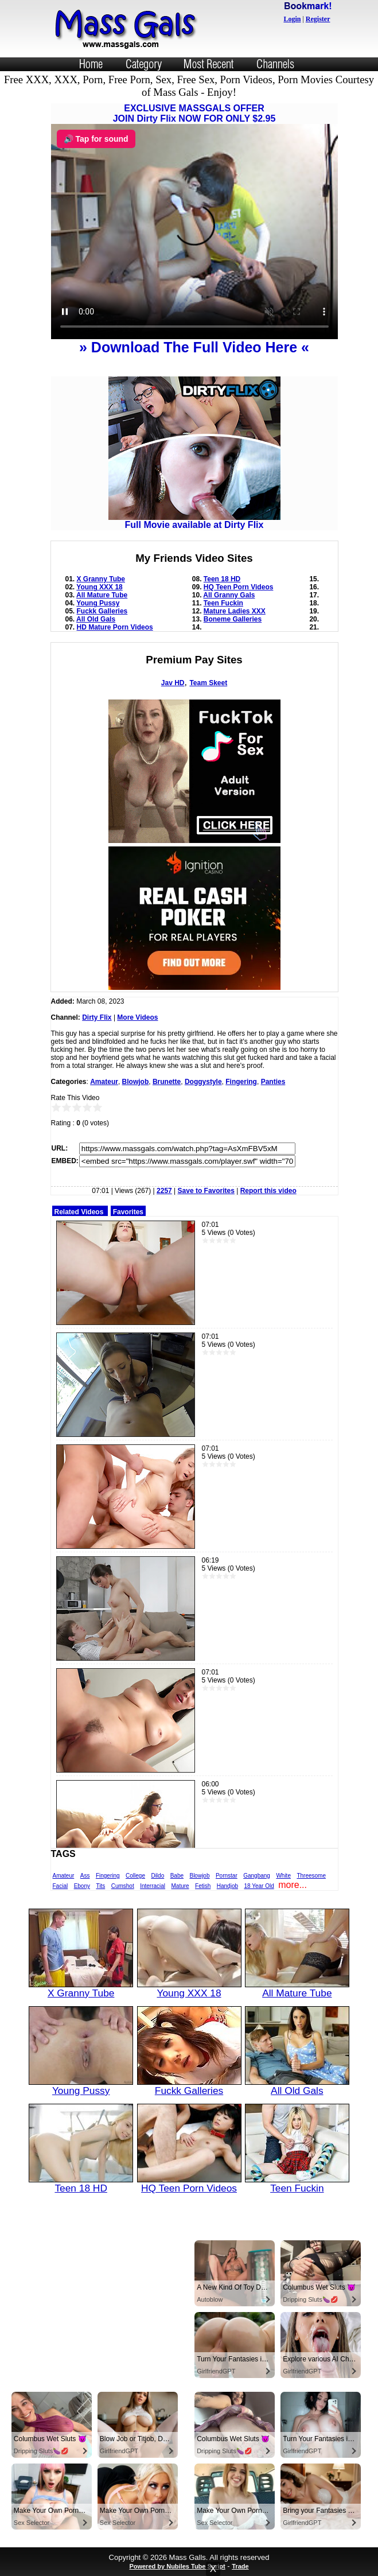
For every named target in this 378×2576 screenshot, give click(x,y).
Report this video (268, 1191)
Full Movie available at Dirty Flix (194, 521)
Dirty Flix (96, 1017)
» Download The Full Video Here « (194, 347)
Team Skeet (208, 683)
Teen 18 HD (222, 579)
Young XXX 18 (99, 587)
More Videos (137, 1017)
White (283, 1875)
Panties (273, 1082)
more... (292, 1885)
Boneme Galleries (233, 619)
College (135, 1875)
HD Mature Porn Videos (115, 627)
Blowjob (135, 1082)
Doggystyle (203, 1082)
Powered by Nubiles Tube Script (177, 2566)
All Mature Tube (101, 595)
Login (292, 19)
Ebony (82, 1886)
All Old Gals (95, 619)
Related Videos (79, 1212)
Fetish (203, 1886)
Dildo (157, 1875)
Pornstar (226, 1875)
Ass (85, 1875)
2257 (164, 1191)
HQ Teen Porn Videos (239, 587)
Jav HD (173, 683)
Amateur (104, 1082)
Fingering (241, 1082)
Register (318, 19)
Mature (180, 1886)
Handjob (227, 1886)
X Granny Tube (101, 579)
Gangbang (256, 1875)
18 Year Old (259, 1886)
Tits (100, 1886)
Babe (177, 1875)
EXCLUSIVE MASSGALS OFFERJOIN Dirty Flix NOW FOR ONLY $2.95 (194, 113)
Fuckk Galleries (102, 611)
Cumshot (122, 1886)
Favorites (128, 1212)
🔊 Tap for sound (96, 138)
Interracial (152, 1886)
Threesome (311, 1875)
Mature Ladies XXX (235, 611)
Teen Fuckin (223, 603)
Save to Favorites (206, 1191)
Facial (60, 1886)
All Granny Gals (229, 595)
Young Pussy (97, 603)
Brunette (167, 1082)
